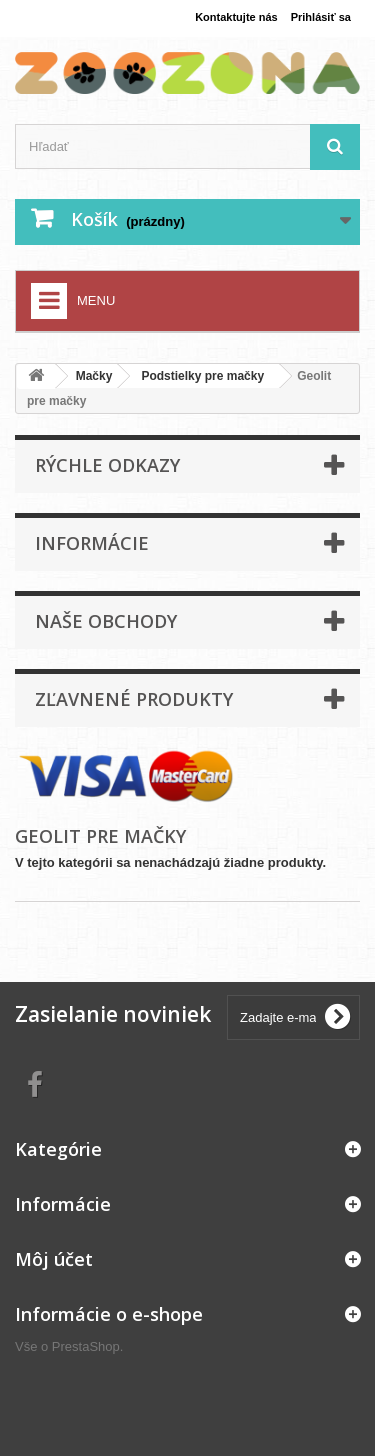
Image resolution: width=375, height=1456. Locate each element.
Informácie (92, 543)
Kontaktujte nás (236, 17)
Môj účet (54, 1259)
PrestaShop (86, 1346)
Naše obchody (106, 621)
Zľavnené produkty (134, 699)
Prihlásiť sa (321, 17)
